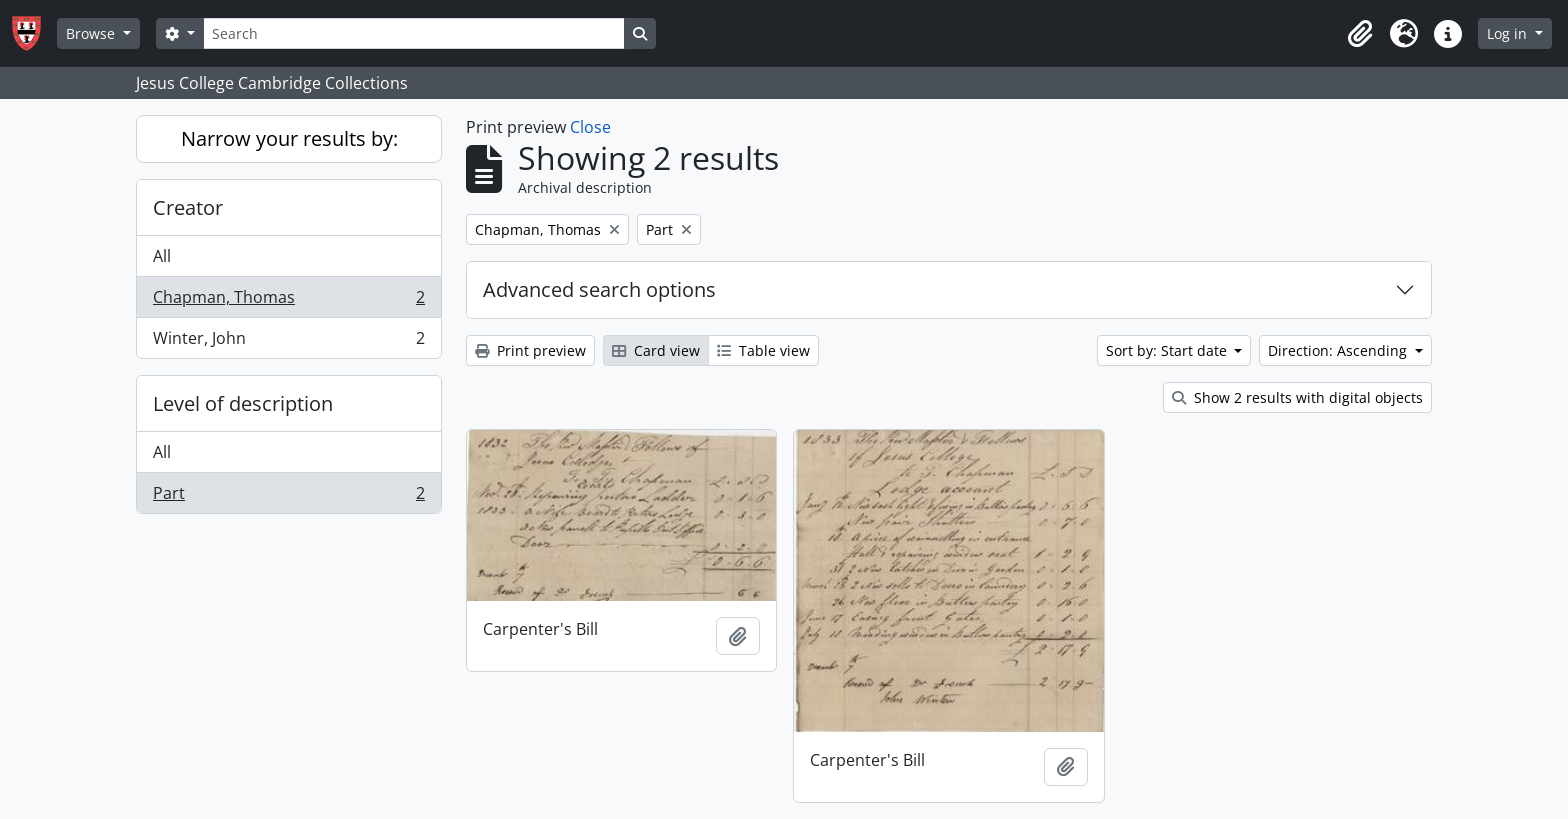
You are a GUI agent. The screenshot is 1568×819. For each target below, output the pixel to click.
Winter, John (288, 342)
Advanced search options (599, 289)
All (162, 256)
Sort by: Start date (1168, 350)
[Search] (414, 33)
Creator (188, 207)
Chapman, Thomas (288, 301)
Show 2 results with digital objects (1297, 397)
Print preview (530, 350)
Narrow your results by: (289, 138)
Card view (656, 350)
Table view (763, 350)
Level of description (243, 403)
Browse (92, 33)
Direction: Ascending (1339, 350)
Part (288, 497)
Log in (1509, 33)
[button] (1360, 34)
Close (590, 127)
